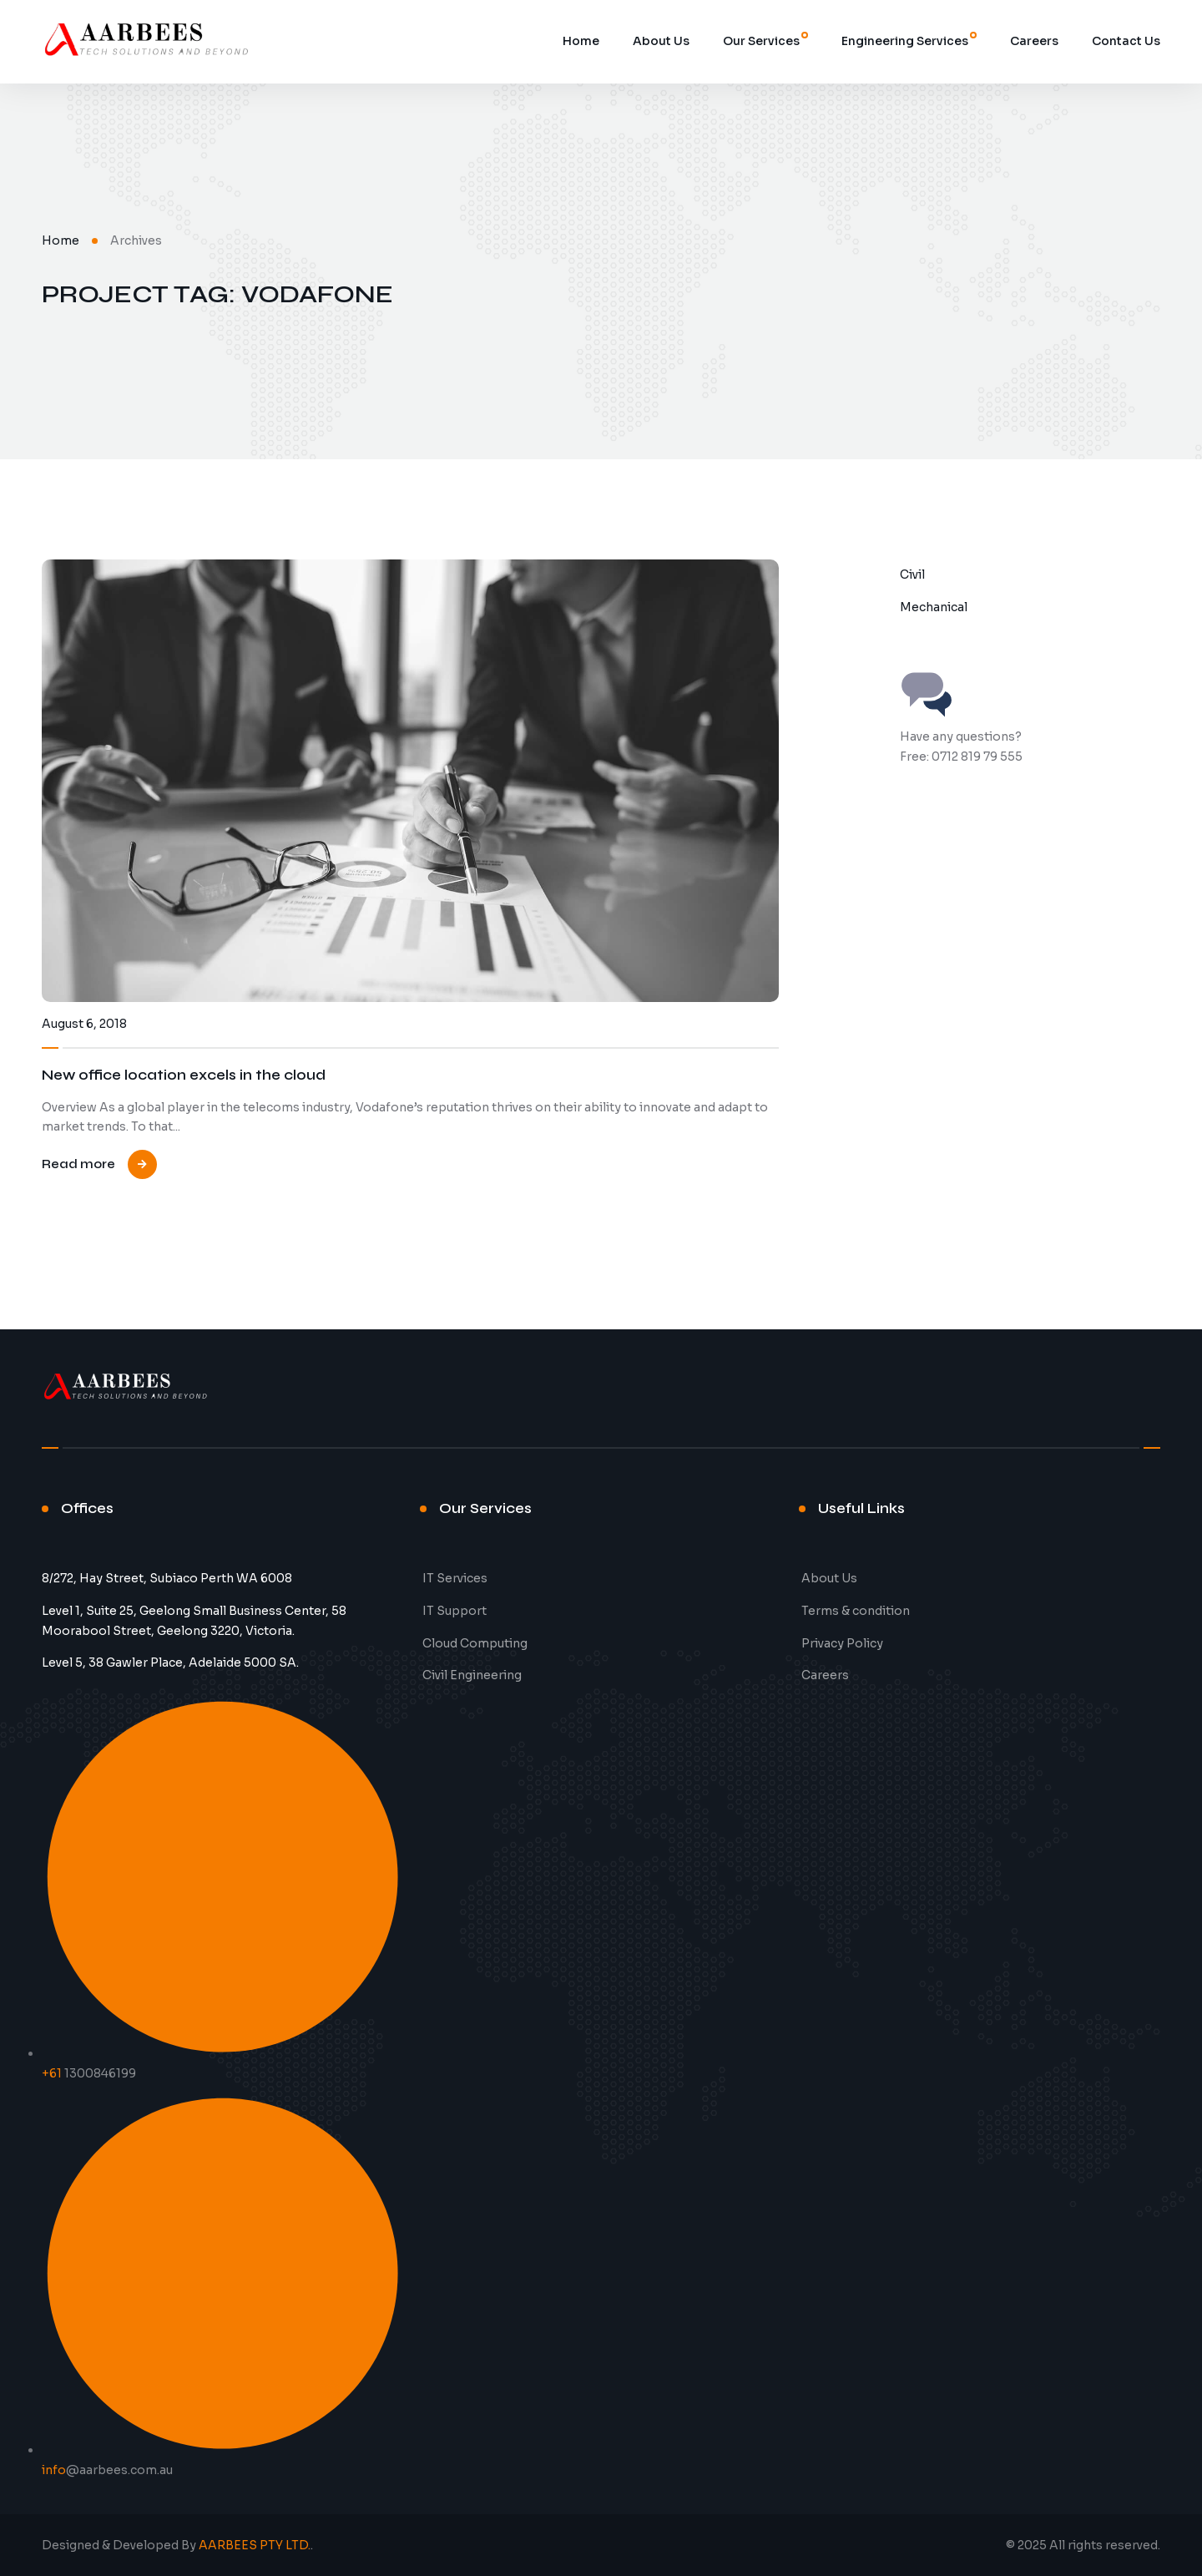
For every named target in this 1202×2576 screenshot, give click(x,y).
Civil (912, 574)
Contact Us (1126, 40)
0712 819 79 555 (977, 756)
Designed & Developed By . (177, 2545)
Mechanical (933, 607)
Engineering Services (904, 40)
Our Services (761, 40)
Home (581, 40)
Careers (1034, 40)
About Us (661, 40)
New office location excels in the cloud (184, 1075)
